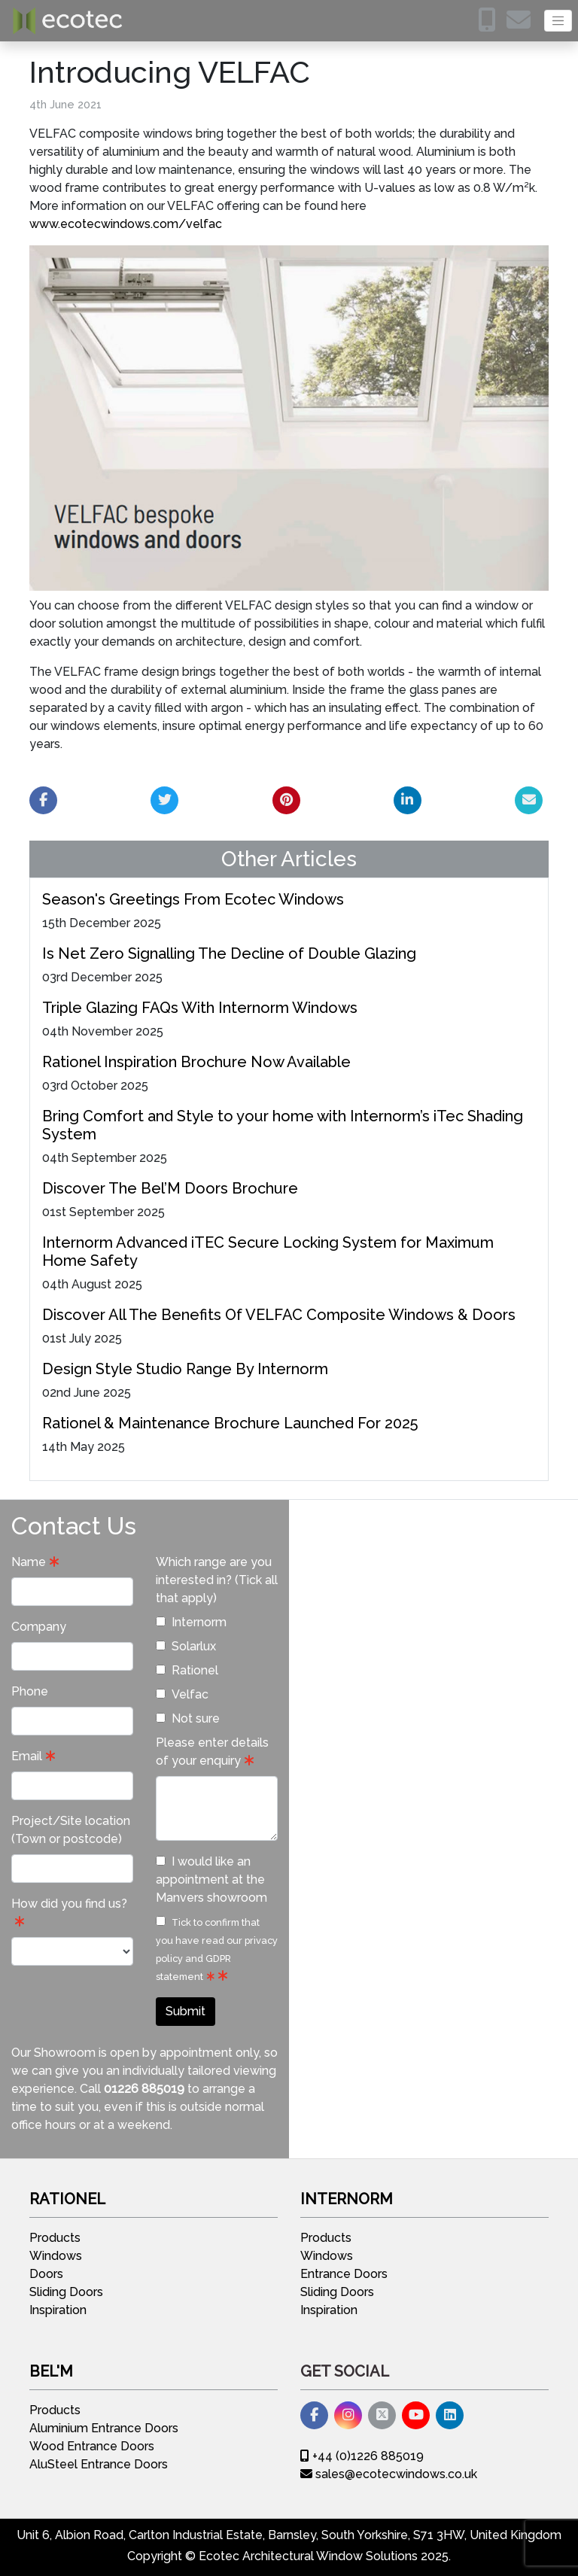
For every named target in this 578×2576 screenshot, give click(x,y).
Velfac (182, 1694)
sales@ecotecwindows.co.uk (388, 2474)
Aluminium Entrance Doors (103, 2428)
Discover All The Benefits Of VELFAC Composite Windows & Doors (279, 1315)
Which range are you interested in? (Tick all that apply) (217, 1580)
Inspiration (58, 2310)
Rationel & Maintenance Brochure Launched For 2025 (230, 1423)
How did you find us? (69, 1903)
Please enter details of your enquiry (212, 1751)
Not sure (188, 1718)
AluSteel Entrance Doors (98, 2464)
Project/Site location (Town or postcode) (70, 1830)
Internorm (191, 1622)
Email (26, 1756)
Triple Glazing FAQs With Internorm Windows (199, 1008)
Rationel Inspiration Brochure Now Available (196, 1062)
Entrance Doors (344, 2274)
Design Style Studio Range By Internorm (185, 1369)
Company (38, 1627)
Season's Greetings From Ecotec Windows (193, 899)
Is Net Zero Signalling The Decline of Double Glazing (229, 953)
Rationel (187, 1670)
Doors (46, 2274)
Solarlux (186, 1646)
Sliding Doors (66, 2292)
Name (28, 1562)
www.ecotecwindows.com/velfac (125, 224)
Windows (55, 2256)
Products (55, 2238)
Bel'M (51, 2371)
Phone (29, 1691)
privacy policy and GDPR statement (217, 1958)
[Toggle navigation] (558, 21)
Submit (185, 2011)
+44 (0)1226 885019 (362, 2456)
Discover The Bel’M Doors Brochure (170, 1188)
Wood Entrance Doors (91, 2446)
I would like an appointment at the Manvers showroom (211, 1879)
